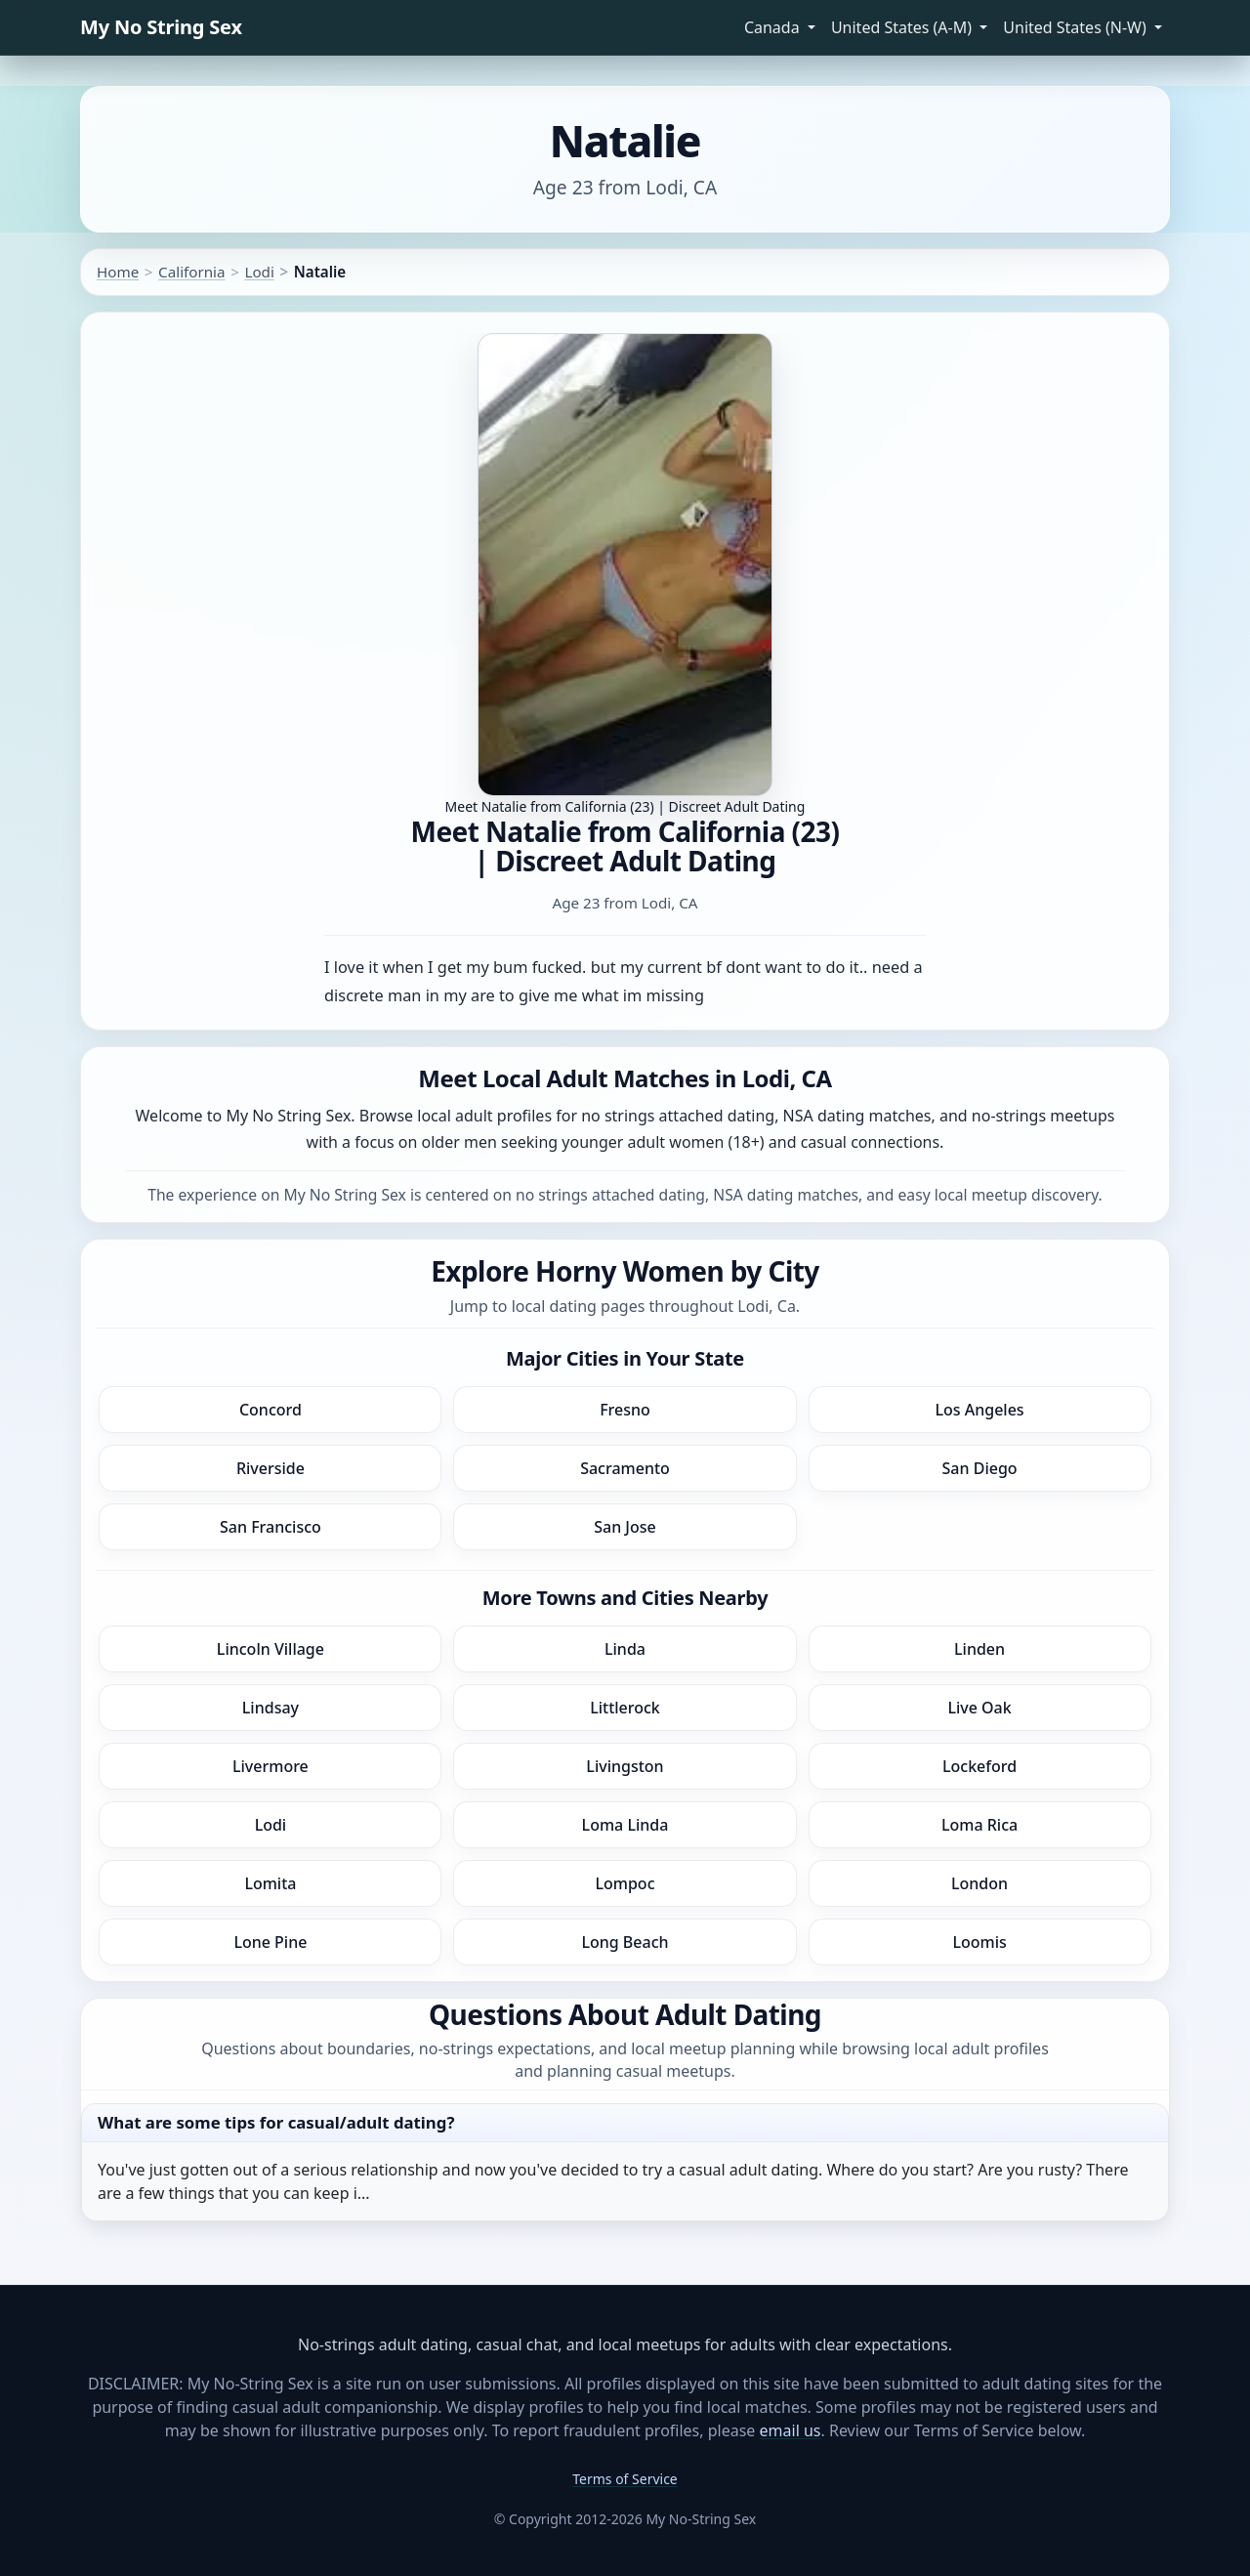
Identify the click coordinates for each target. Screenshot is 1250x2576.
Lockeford (979, 1766)
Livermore (270, 1766)
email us (790, 2430)
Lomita (270, 1883)
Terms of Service (625, 2479)
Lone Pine (270, 1942)
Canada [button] (774, 27)
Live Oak (979, 1707)
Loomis (979, 1942)
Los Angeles (979, 1409)
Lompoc (624, 1883)
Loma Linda (625, 1825)
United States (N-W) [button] (1076, 27)
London (979, 1883)
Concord (270, 1409)
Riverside (270, 1468)
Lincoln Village (270, 1649)
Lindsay (270, 1707)
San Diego (980, 1468)
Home (118, 271)
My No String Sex (161, 27)
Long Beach (624, 1942)
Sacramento (625, 1468)
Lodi (258, 271)
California (191, 271)
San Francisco (270, 1527)
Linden (979, 1649)
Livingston (624, 1766)
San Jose (625, 1527)
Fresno (625, 1409)
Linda (625, 1649)
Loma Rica (979, 1825)
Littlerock (625, 1707)
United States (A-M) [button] (903, 27)
